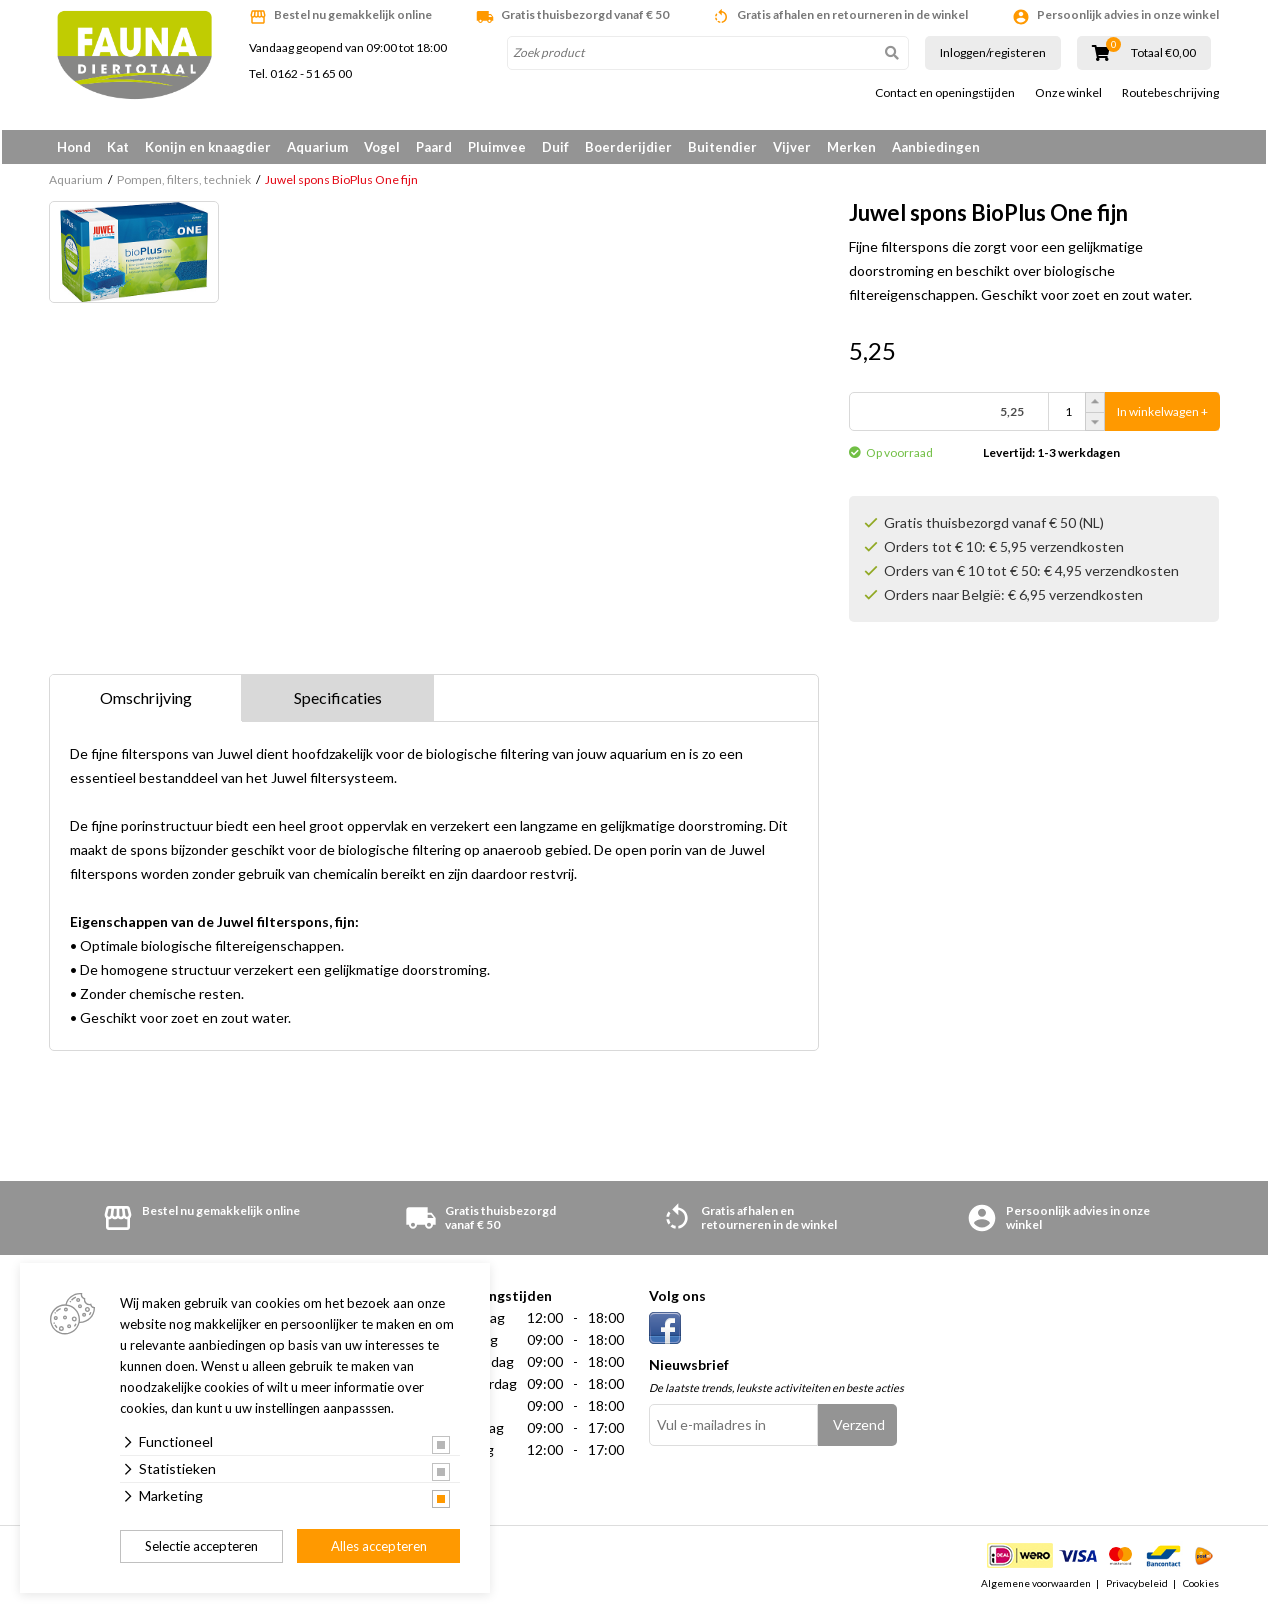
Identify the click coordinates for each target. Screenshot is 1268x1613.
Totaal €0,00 (1163, 53)
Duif (555, 147)
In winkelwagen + (1162, 415)
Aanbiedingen (936, 147)
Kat (118, 147)
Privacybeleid (1137, 1587)
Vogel (382, 147)
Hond (74, 147)
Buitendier (722, 147)
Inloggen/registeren (993, 52)
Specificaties (338, 700)
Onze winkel (1068, 93)
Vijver (792, 147)
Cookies (1201, 1587)
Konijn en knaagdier (208, 147)
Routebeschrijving (1170, 93)
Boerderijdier (628, 147)
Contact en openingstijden (945, 93)
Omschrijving (146, 700)
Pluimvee (497, 147)
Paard (434, 147)
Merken (851, 147)
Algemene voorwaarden (1036, 1587)
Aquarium (317, 147)
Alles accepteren (379, 1546)
